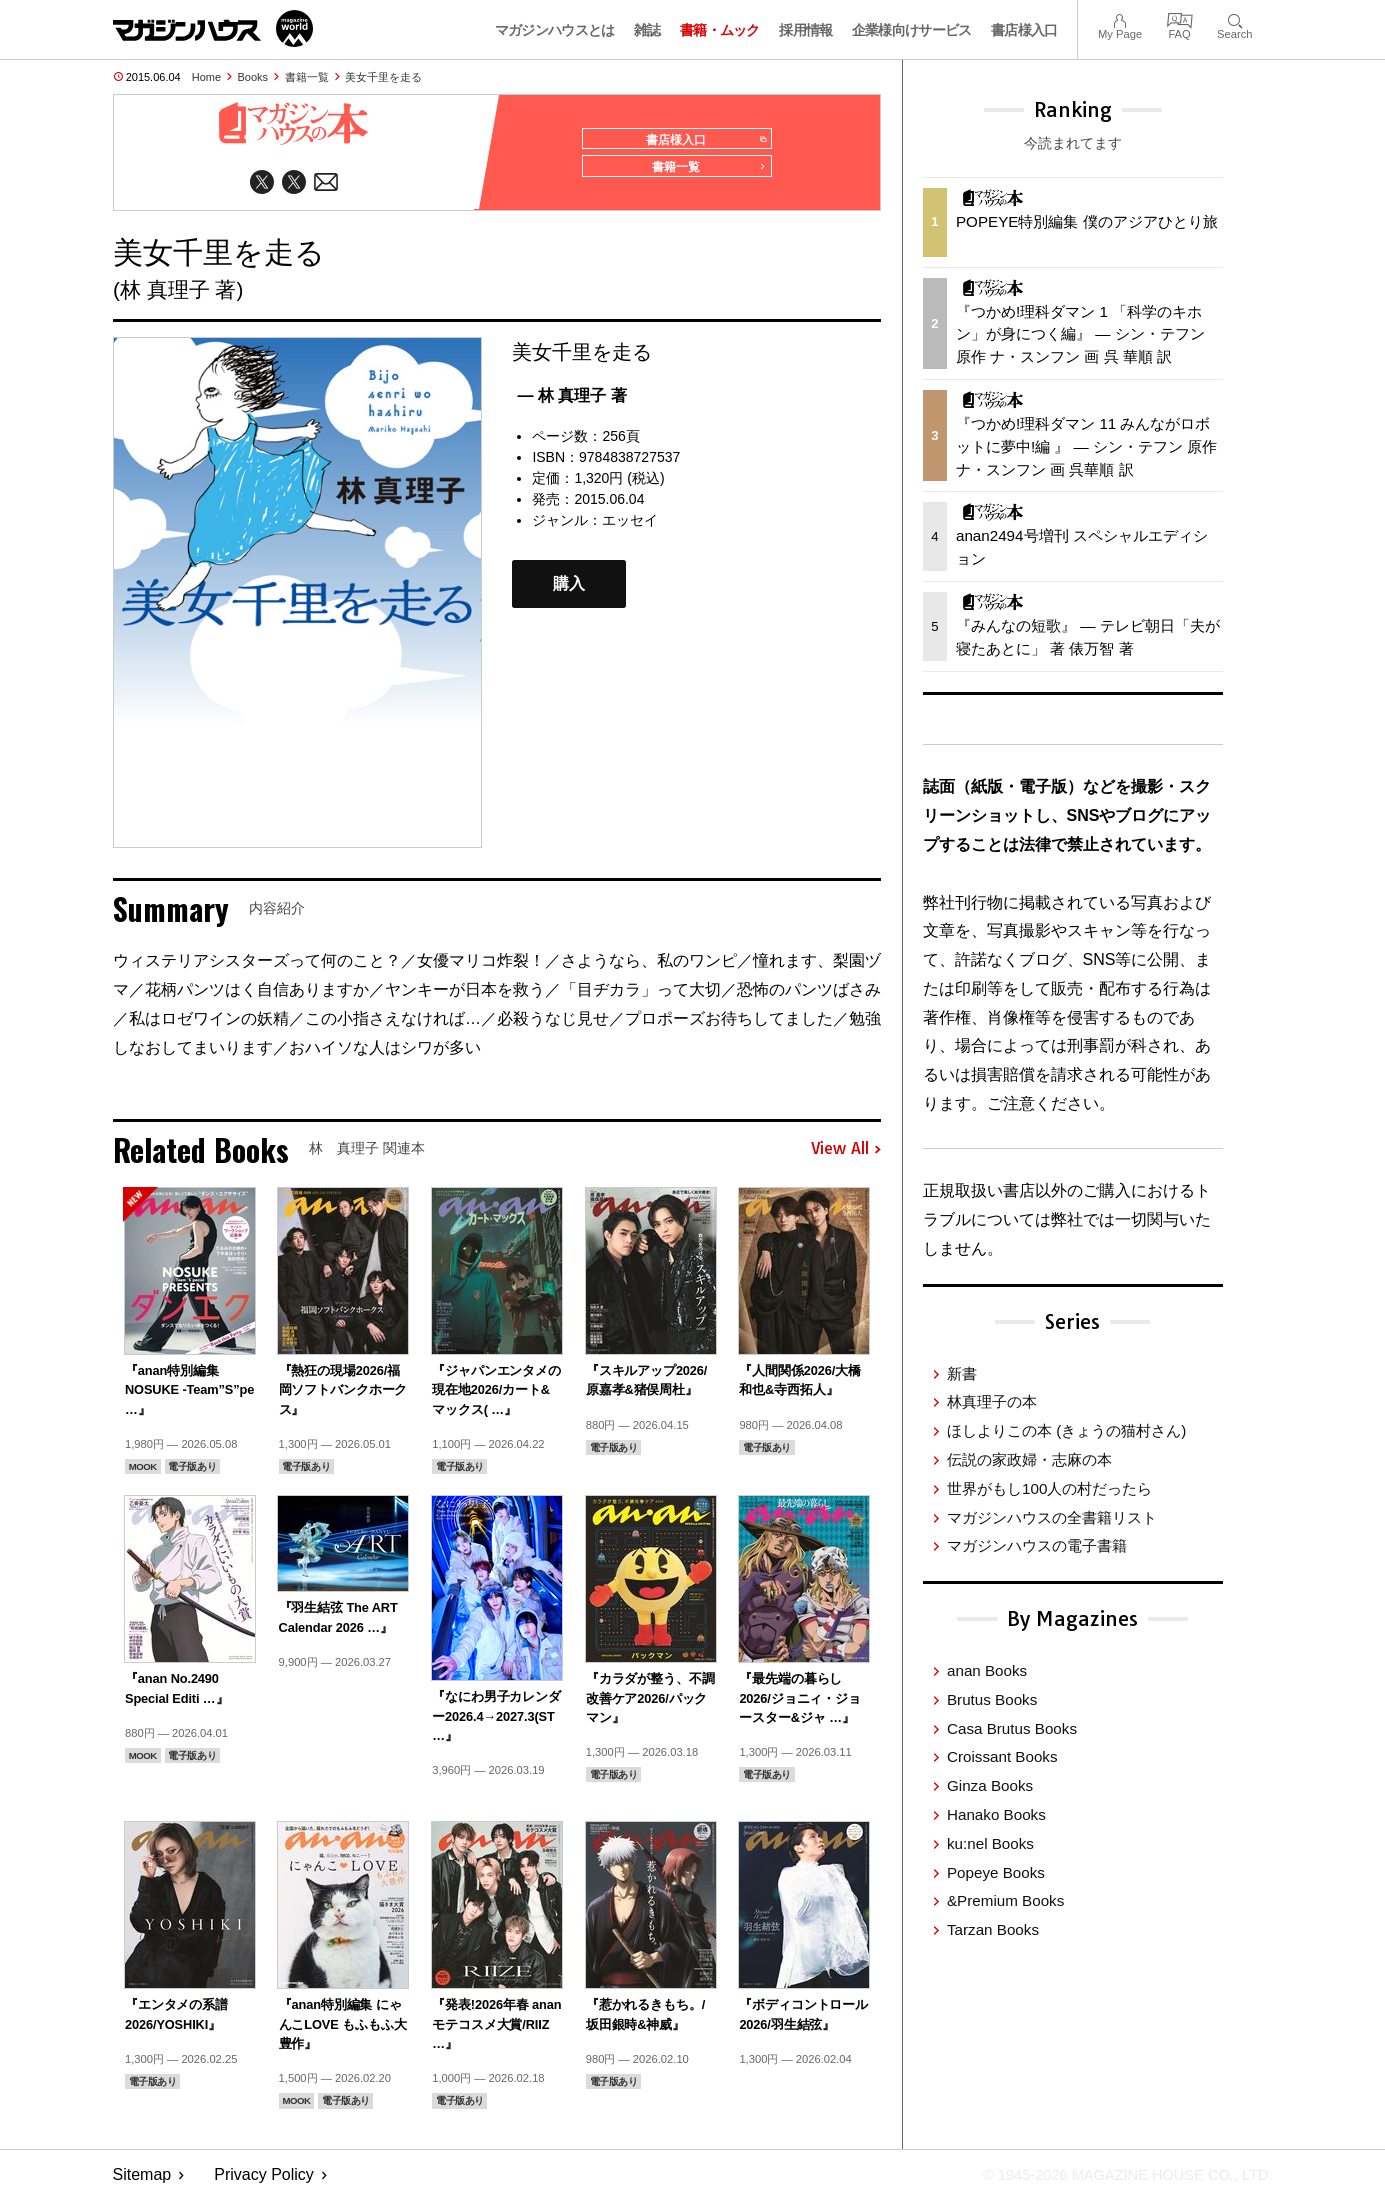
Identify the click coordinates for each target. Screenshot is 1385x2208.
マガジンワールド (213, 28)
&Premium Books (1005, 1900)
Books (253, 77)
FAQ (1180, 18)
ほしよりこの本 (1066, 1430)
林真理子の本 (992, 1401)
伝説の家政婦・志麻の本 (1029, 1459)
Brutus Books (992, 1699)
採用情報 (805, 30)
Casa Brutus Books (1012, 1728)
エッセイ (630, 528)
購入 (569, 592)
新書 (962, 1373)
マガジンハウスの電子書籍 (1037, 1545)
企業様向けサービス (912, 30)
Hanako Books (996, 1814)
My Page (1120, 18)
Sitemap (142, 2183)
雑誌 (647, 30)
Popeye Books (996, 1872)
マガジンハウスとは (555, 30)
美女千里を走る (383, 77)
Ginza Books (990, 1785)
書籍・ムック (720, 30)
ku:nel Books (990, 1843)
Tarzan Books (993, 1929)
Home (206, 77)
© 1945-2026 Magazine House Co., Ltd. (1113, 2183)
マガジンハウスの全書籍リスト (1052, 1517)
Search (1234, 18)
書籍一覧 (307, 77)
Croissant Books (1002, 1756)
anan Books (987, 1670)
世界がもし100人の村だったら (1049, 1488)
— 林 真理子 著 (571, 403)
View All (846, 1158)
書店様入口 (1024, 30)
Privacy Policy (264, 2183)
